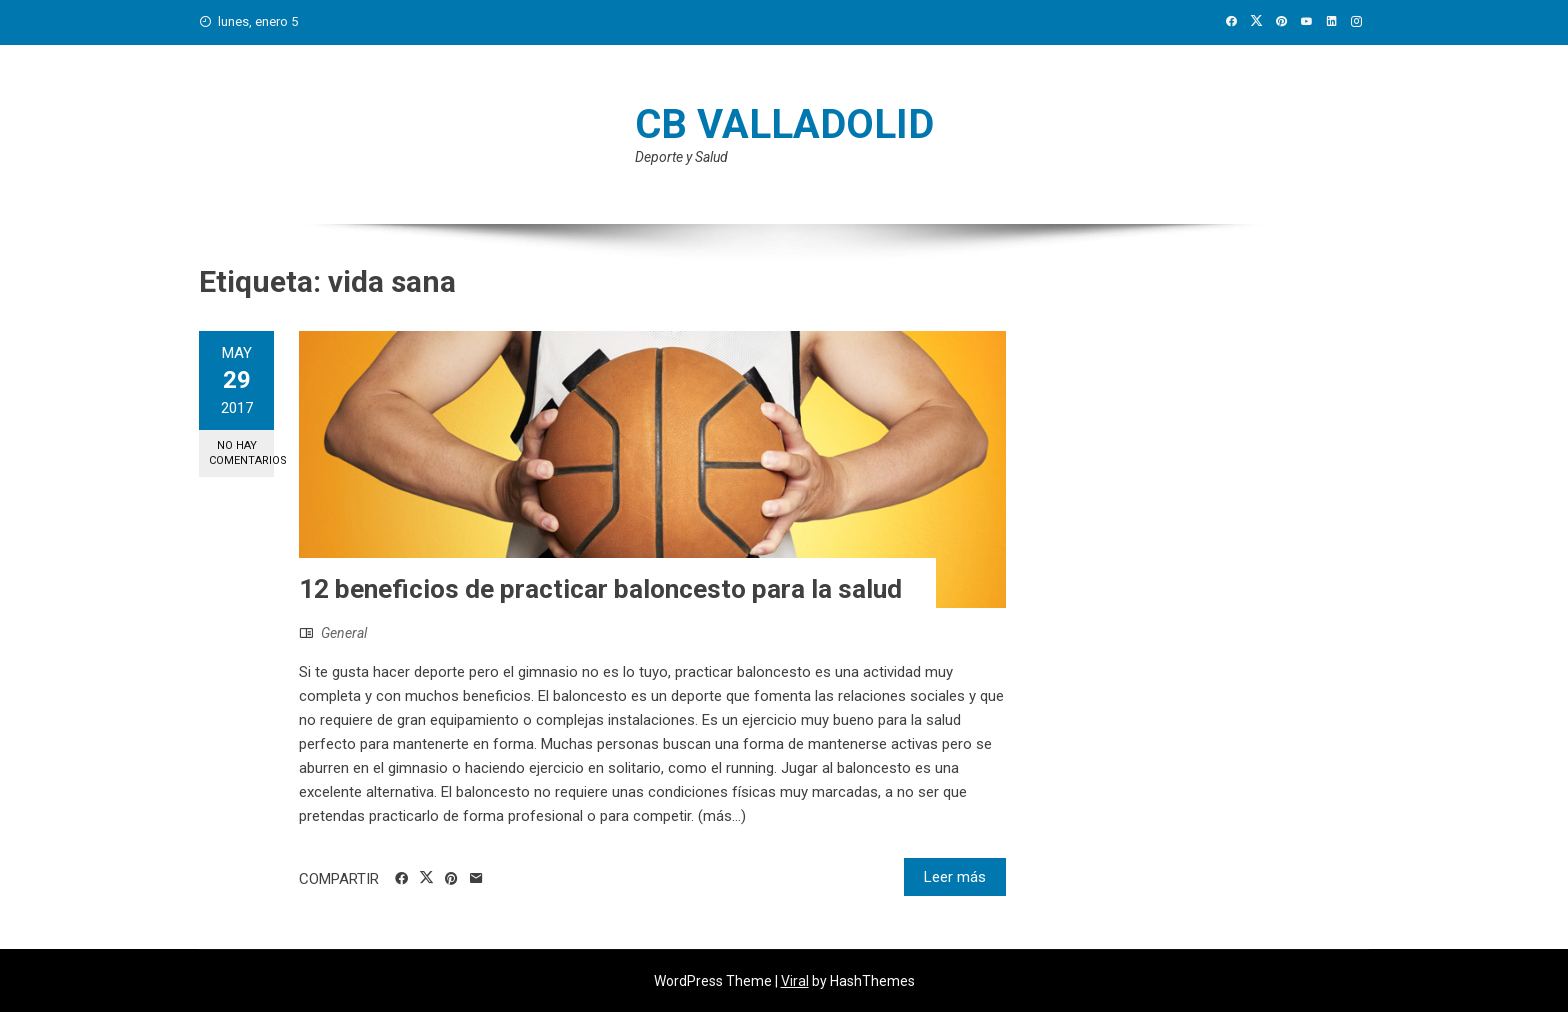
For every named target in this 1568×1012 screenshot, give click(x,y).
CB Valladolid (784, 124)
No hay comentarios (241, 453)
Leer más (955, 877)
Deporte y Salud (681, 157)
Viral (795, 981)
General (344, 633)
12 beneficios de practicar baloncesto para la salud (600, 589)
